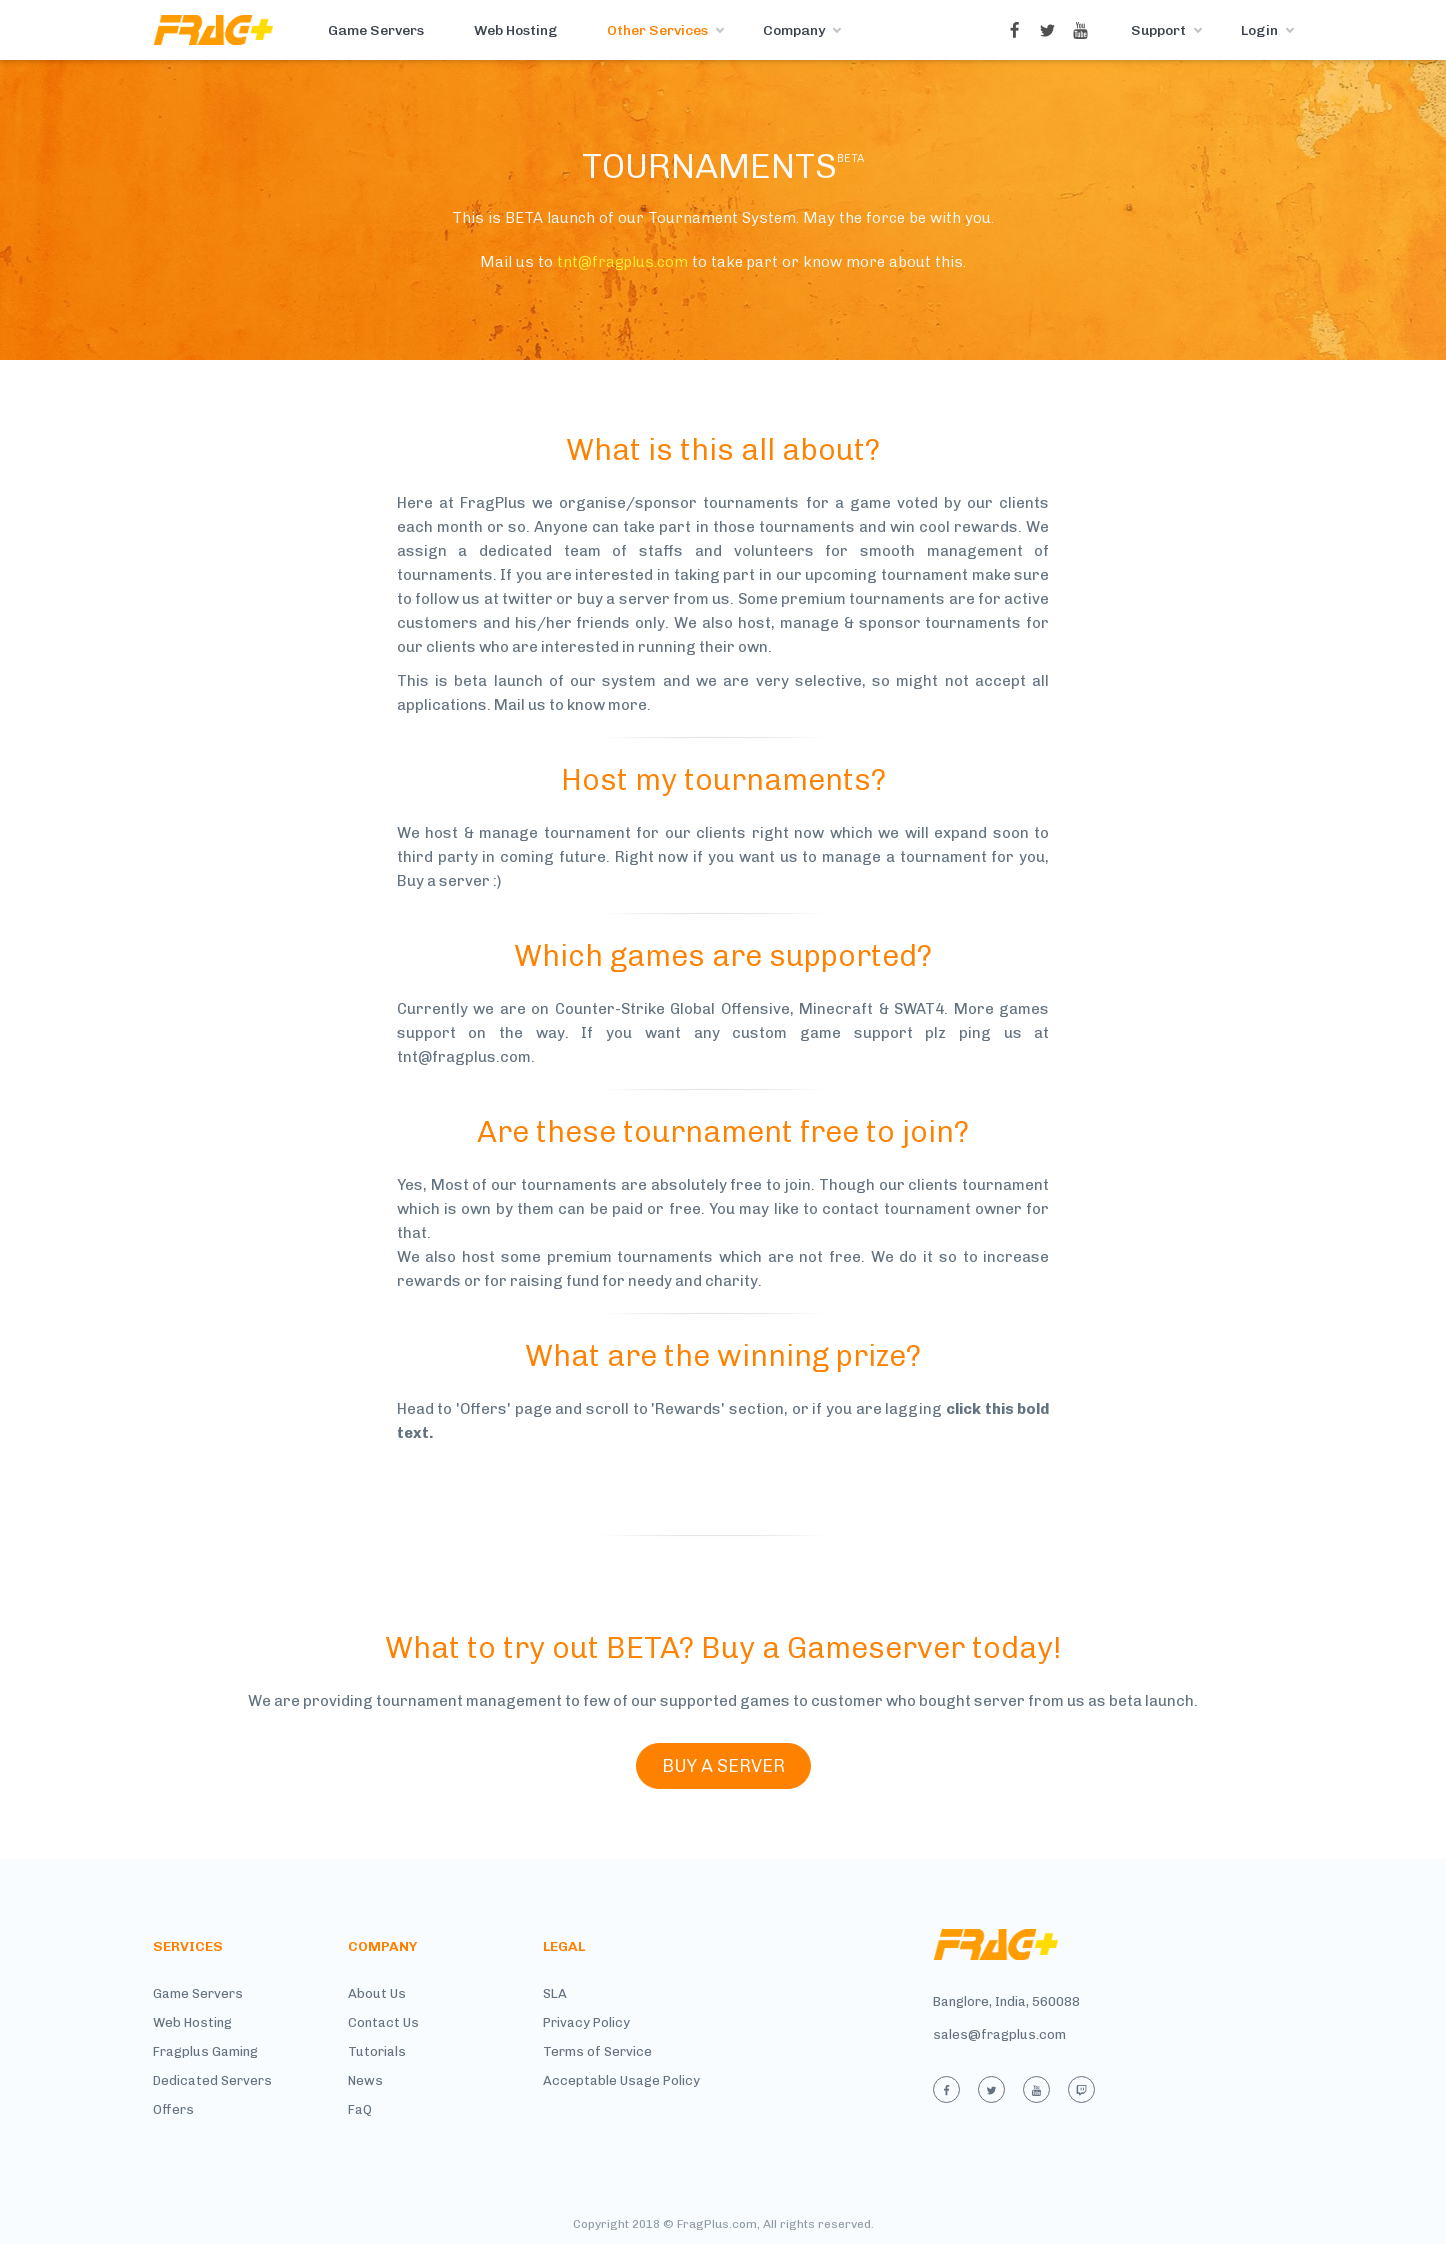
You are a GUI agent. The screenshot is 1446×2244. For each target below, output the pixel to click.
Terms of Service (597, 2051)
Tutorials (377, 2051)
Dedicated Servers (212, 2080)
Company (794, 30)
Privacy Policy (586, 2022)
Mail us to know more (570, 705)
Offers (173, 2109)
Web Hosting (515, 30)
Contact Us (383, 2022)
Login (1259, 30)
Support (1158, 30)
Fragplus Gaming (205, 2051)
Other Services (657, 30)
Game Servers (376, 30)
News (365, 2080)
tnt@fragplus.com (622, 262)
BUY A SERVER (723, 1766)
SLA (555, 1993)
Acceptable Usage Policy (621, 2080)
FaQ (360, 2109)
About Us (377, 1993)
